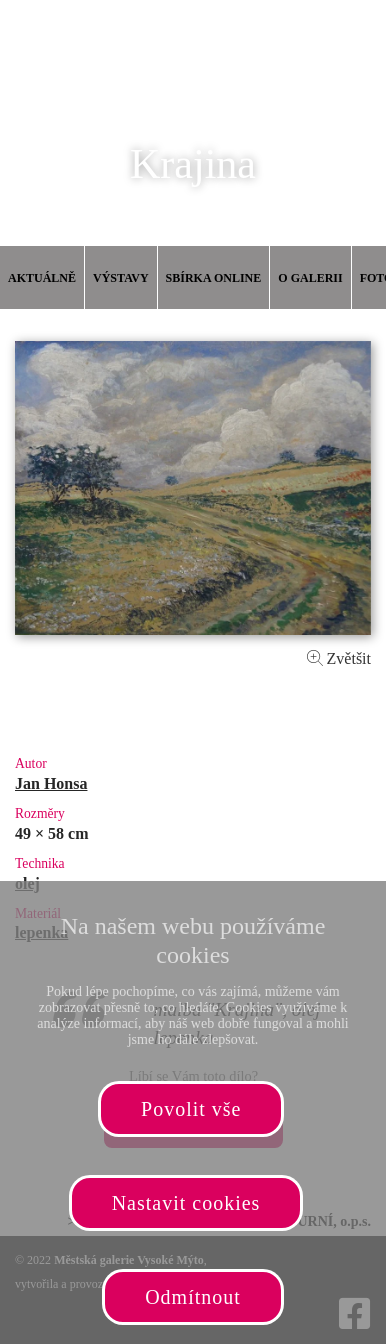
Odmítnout (193, 1297)
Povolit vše (191, 1109)
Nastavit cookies (186, 1203)
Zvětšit (339, 658)
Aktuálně (42, 278)
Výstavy (121, 278)
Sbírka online (214, 278)
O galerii (310, 278)
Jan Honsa (51, 783)
